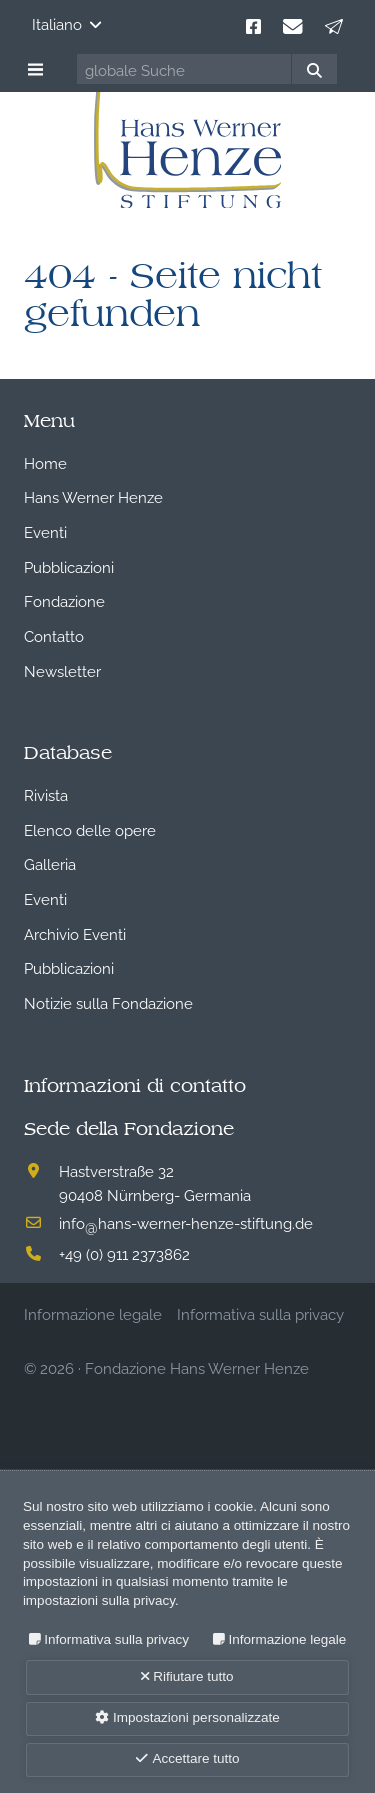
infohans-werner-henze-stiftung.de (186, 1222)
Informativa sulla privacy (116, 1639)
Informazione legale (287, 1639)
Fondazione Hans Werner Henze (197, 1367)
